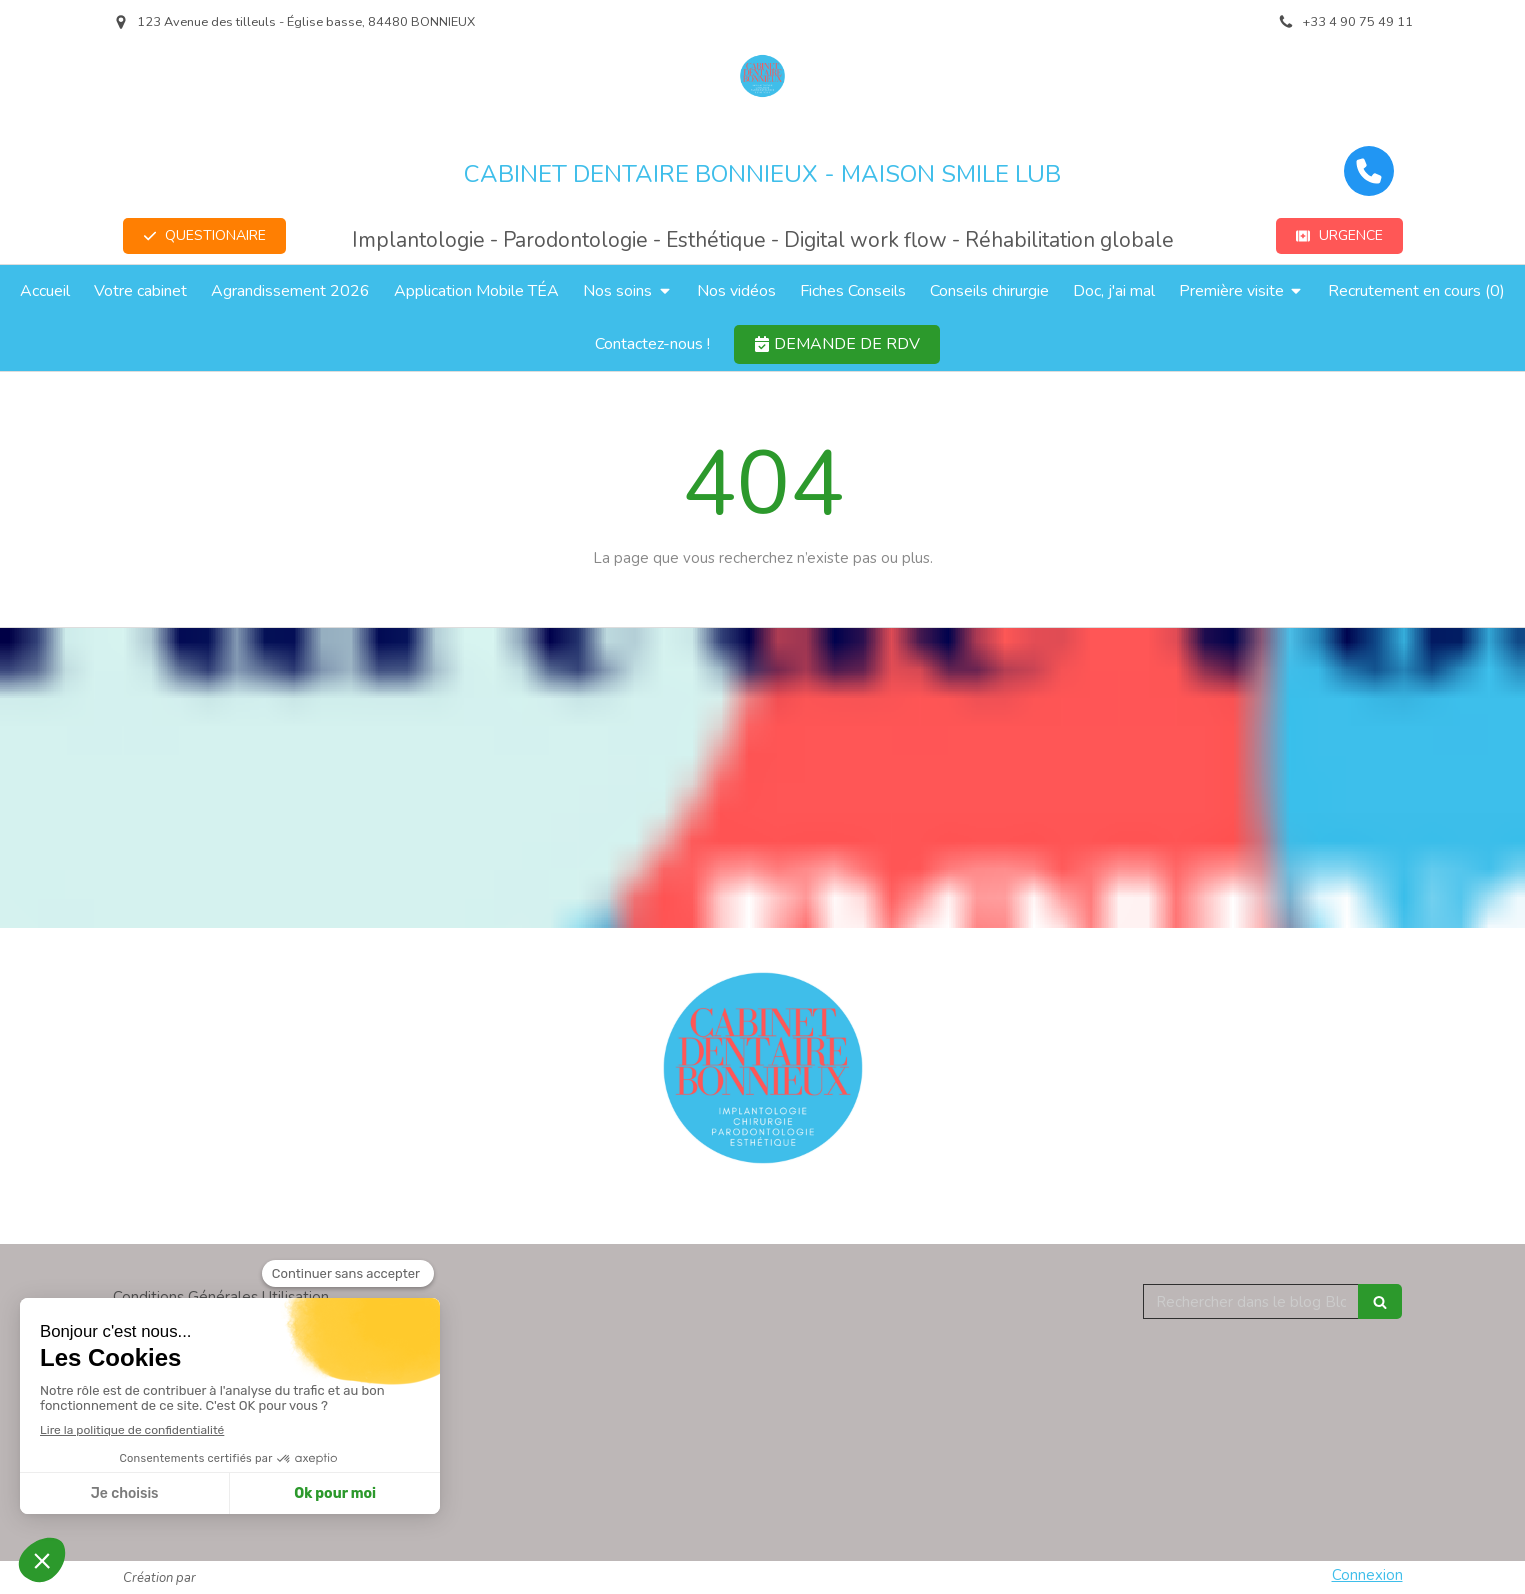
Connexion (1367, 1575)
